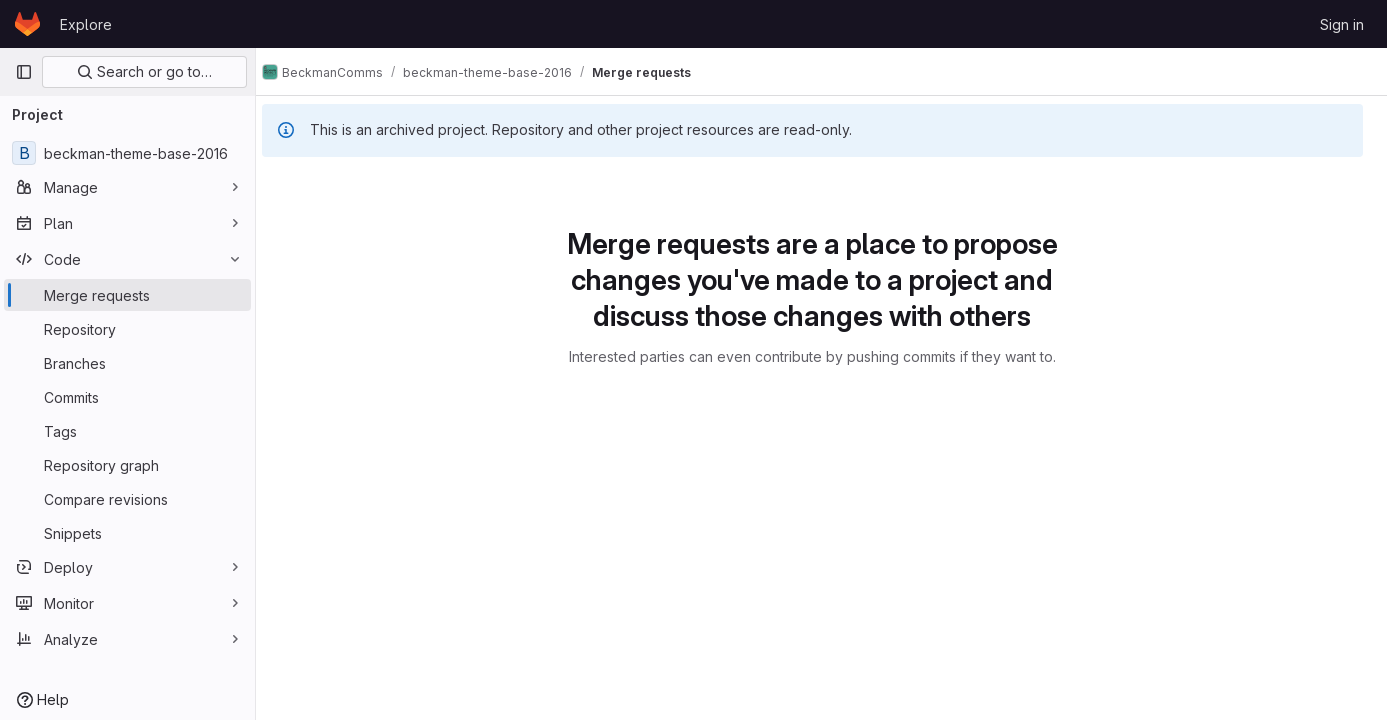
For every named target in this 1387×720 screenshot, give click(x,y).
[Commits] (127, 397)
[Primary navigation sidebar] (24, 72)
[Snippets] (127, 533)
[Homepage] (27, 24)
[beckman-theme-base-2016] (127, 153)
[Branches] (127, 363)
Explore (86, 24)
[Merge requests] (127, 295)
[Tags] (127, 431)
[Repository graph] (127, 465)
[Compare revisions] (127, 499)
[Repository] (127, 329)
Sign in (1342, 24)
